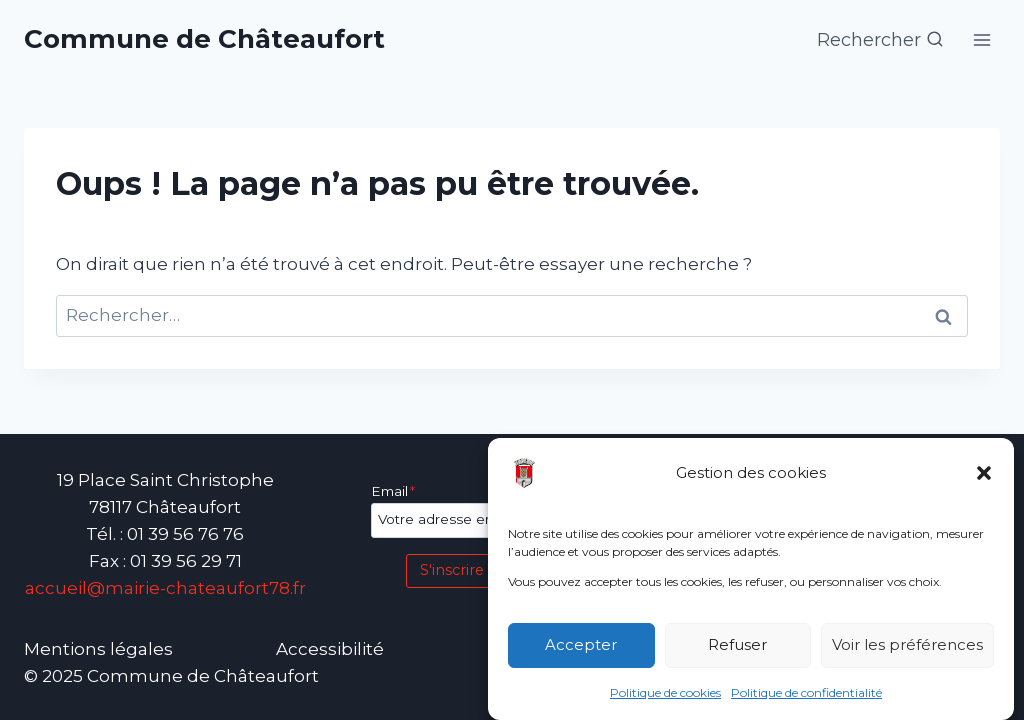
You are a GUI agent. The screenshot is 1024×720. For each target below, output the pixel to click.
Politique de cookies (665, 692)
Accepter (581, 645)
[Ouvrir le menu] (981, 39)
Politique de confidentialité (806, 692)
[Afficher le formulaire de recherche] (880, 40)
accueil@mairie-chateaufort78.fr (165, 588)
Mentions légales (98, 649)
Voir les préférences (907, 645)
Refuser (737, 645)
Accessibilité (330, 649)
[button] (984, 473)
